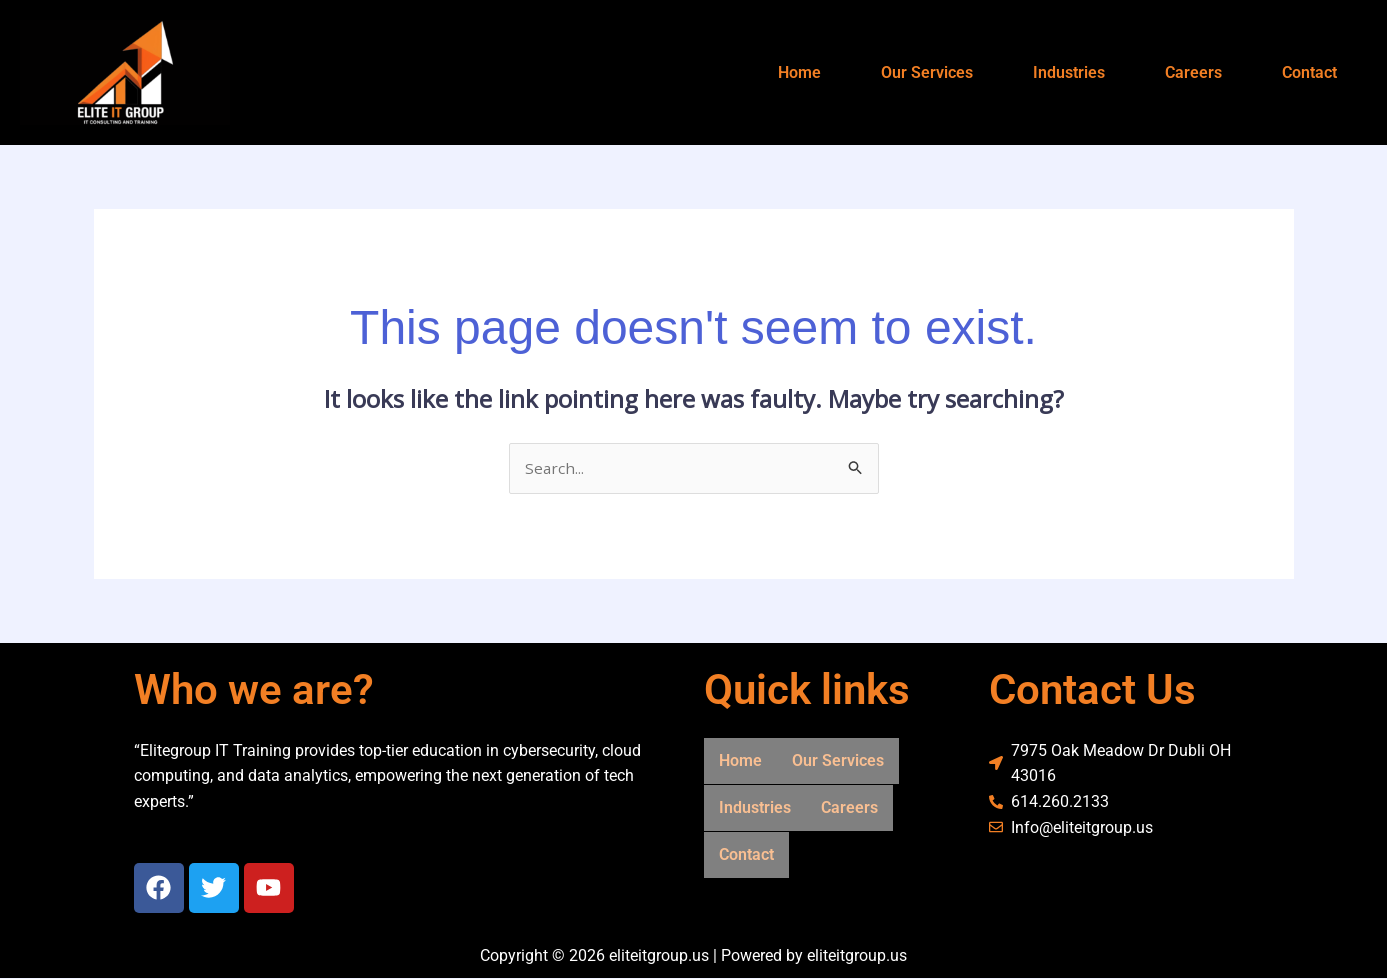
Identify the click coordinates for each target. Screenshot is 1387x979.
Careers (1193, 72)
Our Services (927, 72)
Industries (1069, 72)
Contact (1309, 72)
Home (799, 72)
